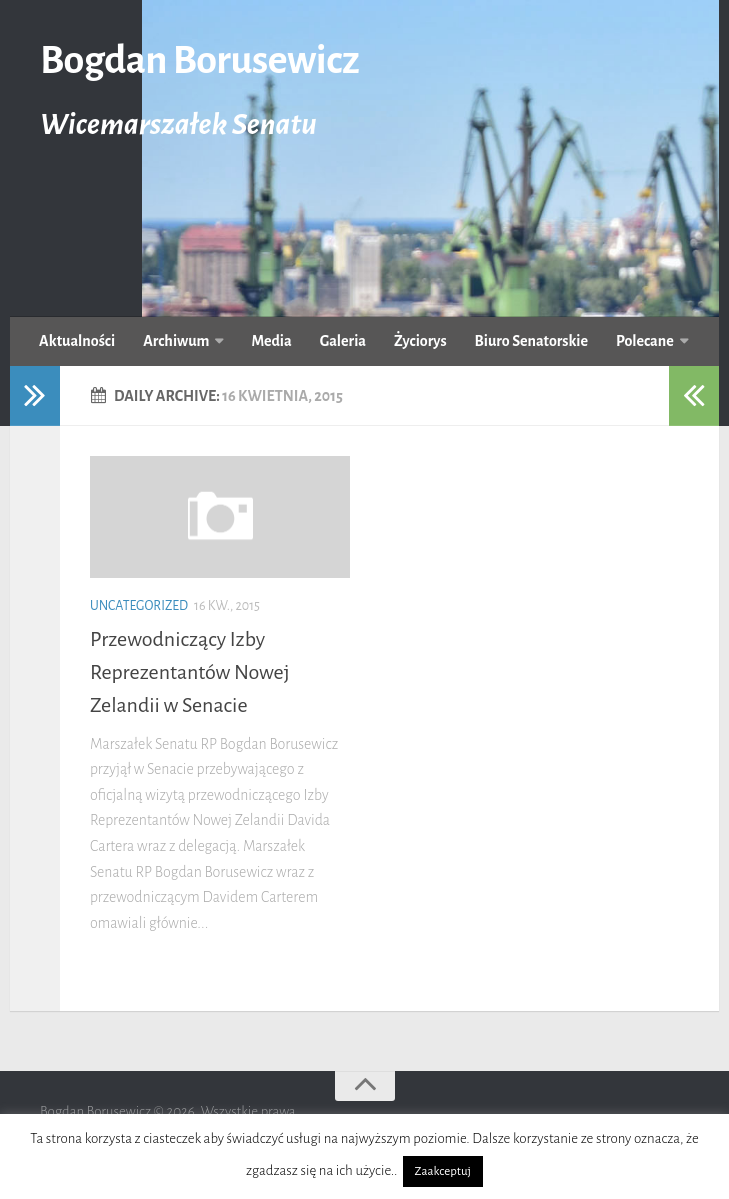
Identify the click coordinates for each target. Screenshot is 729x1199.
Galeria (343, 341)
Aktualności (77, 341)
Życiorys (420, 341)
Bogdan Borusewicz (199, 60)
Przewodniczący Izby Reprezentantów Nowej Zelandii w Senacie (190, 672)
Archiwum (176, 341)
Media (271, 341)
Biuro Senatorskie (531, 341)
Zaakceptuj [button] (443, 1171)
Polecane (645, 341)
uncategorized (139, 606)
